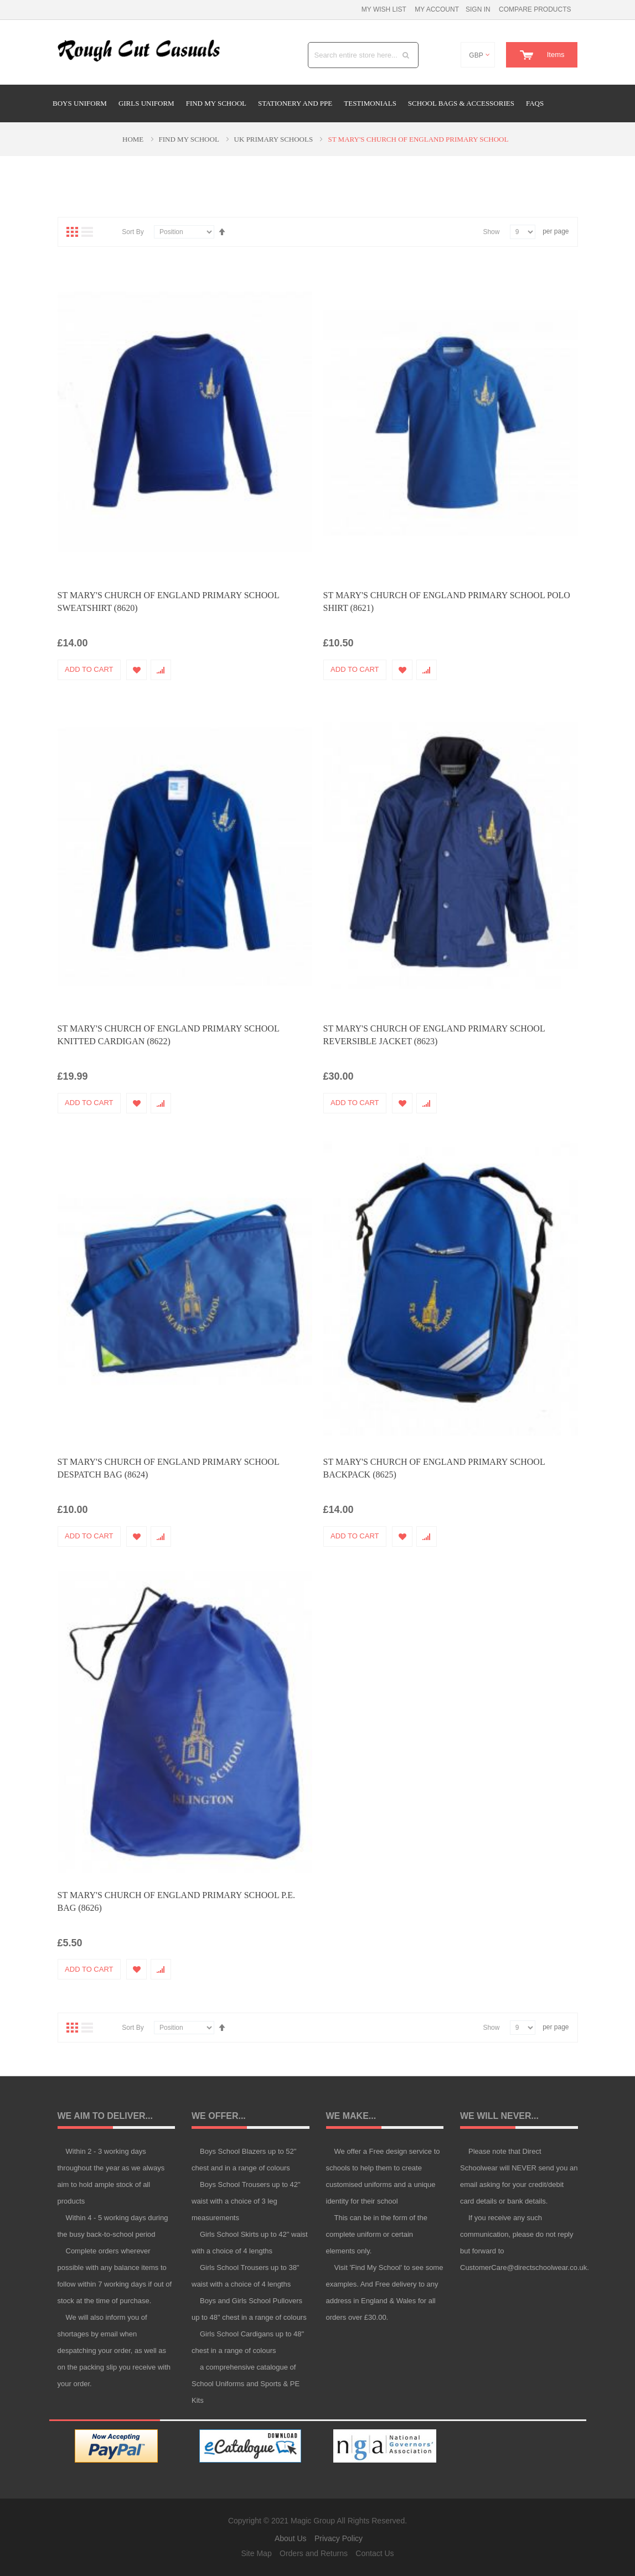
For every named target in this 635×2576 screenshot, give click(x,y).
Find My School (190, 138)
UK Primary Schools (274, 138)
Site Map (256, 2552)
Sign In (478, 9)
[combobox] (363, 55)
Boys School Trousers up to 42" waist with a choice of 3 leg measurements (246, 2201)
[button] (139, 669)
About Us (291, 2538)
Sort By (132, 231)
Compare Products (535, 9)
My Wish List (384, 9)
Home (134, 138)
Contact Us (374, 2552)
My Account (437, 9)
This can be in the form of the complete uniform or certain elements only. (376, 2234)
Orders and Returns (314, 2552)
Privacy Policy (338, 2538)
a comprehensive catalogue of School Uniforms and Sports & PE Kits (246, 2383)
